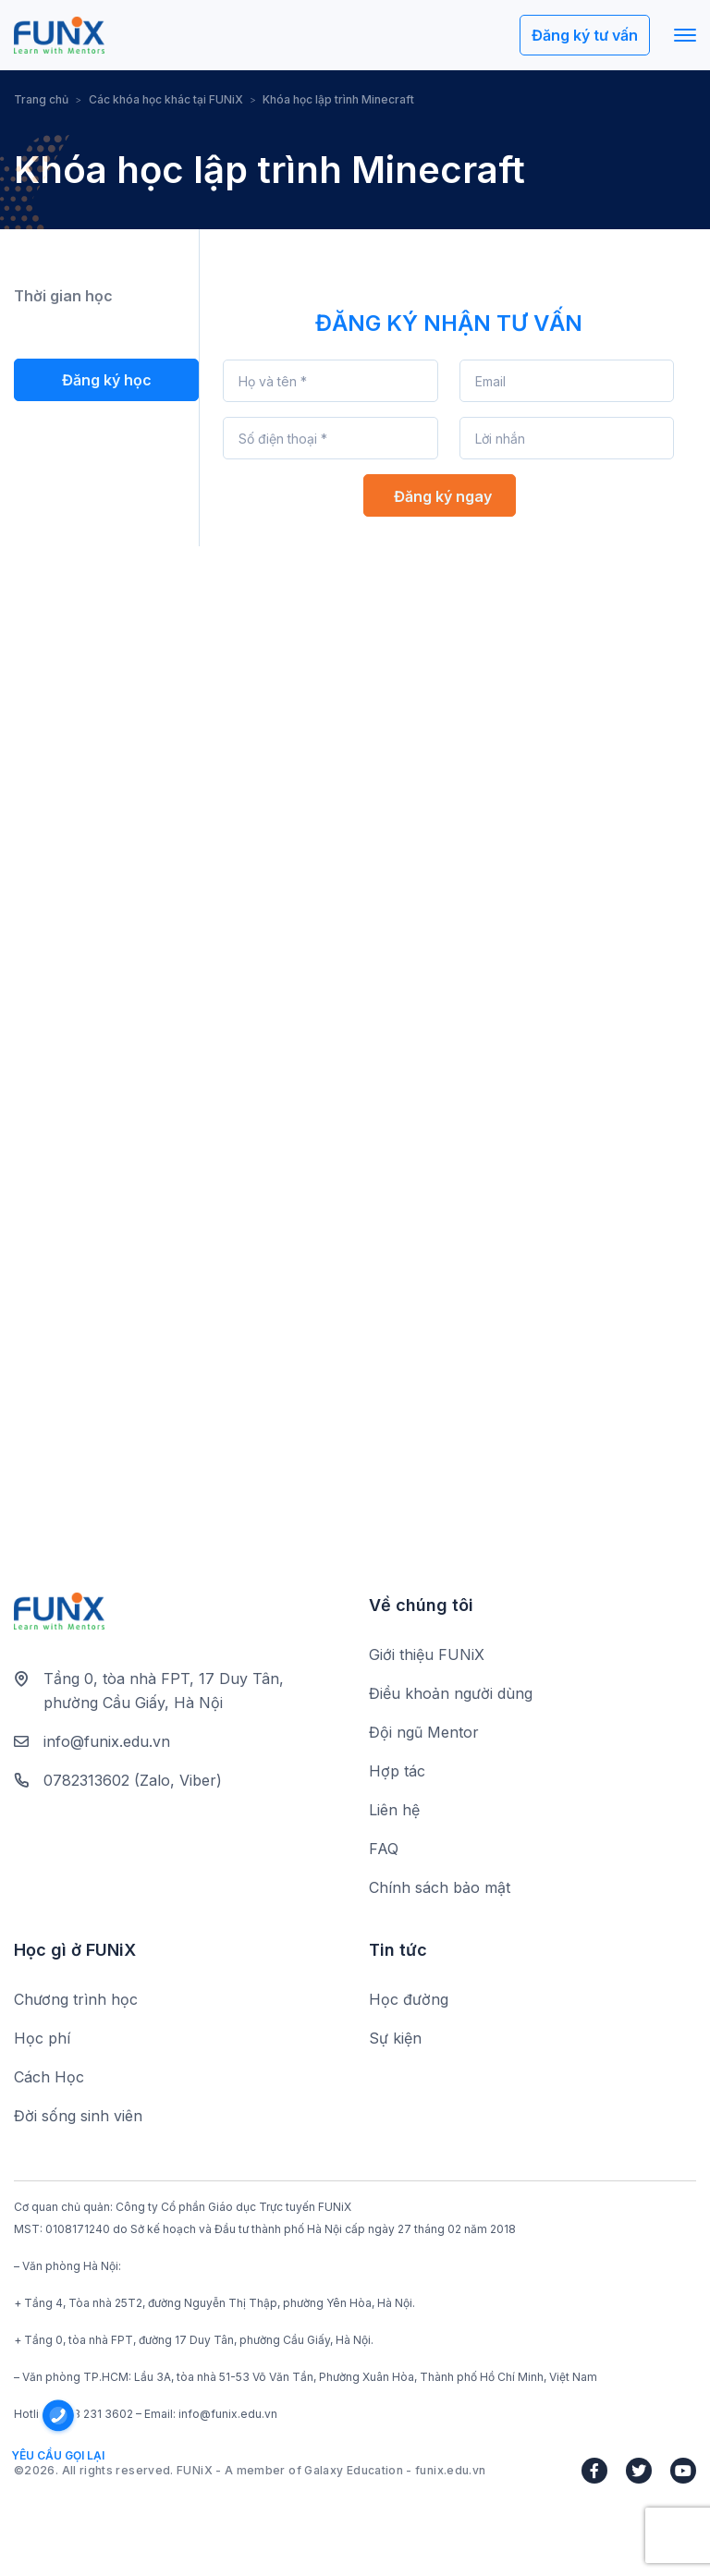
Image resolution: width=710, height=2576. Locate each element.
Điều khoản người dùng (450, 1694)
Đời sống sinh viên (78, 2116)
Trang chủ (41, 99)
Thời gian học (63, 296)
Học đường (408, 2000)
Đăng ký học (107, 380)
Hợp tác (397, 1772)
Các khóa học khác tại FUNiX (166, 99)
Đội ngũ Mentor (424, 1733)
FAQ (383, 1849)
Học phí (42, 2039)
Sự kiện (395, 2039)
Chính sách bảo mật (439, 1888)
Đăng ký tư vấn (585, 36)
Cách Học (49, 2078)
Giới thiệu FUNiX (426, 1655)
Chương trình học (76, 2000)
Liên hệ (394, 1810)
